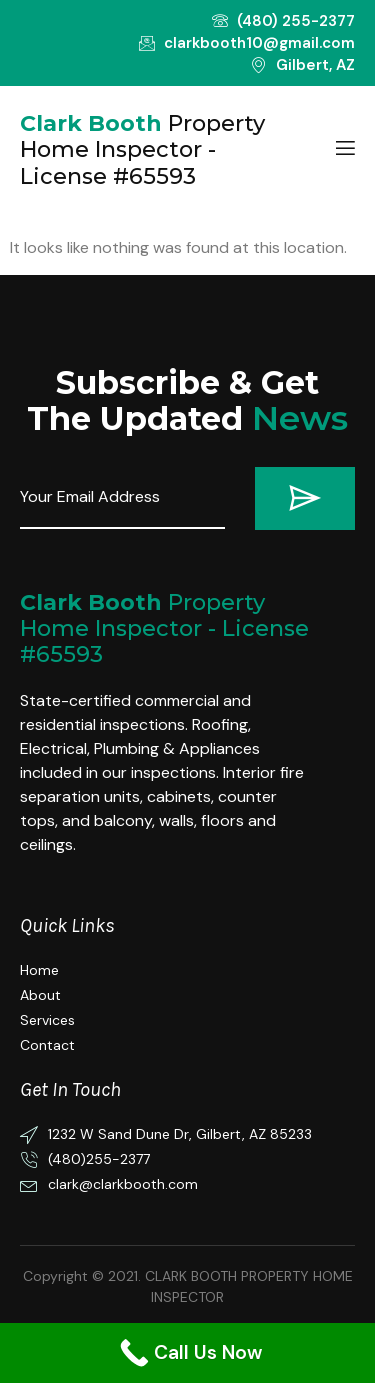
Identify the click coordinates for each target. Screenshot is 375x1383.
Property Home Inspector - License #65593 (164, 629)
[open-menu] (344, 150)
